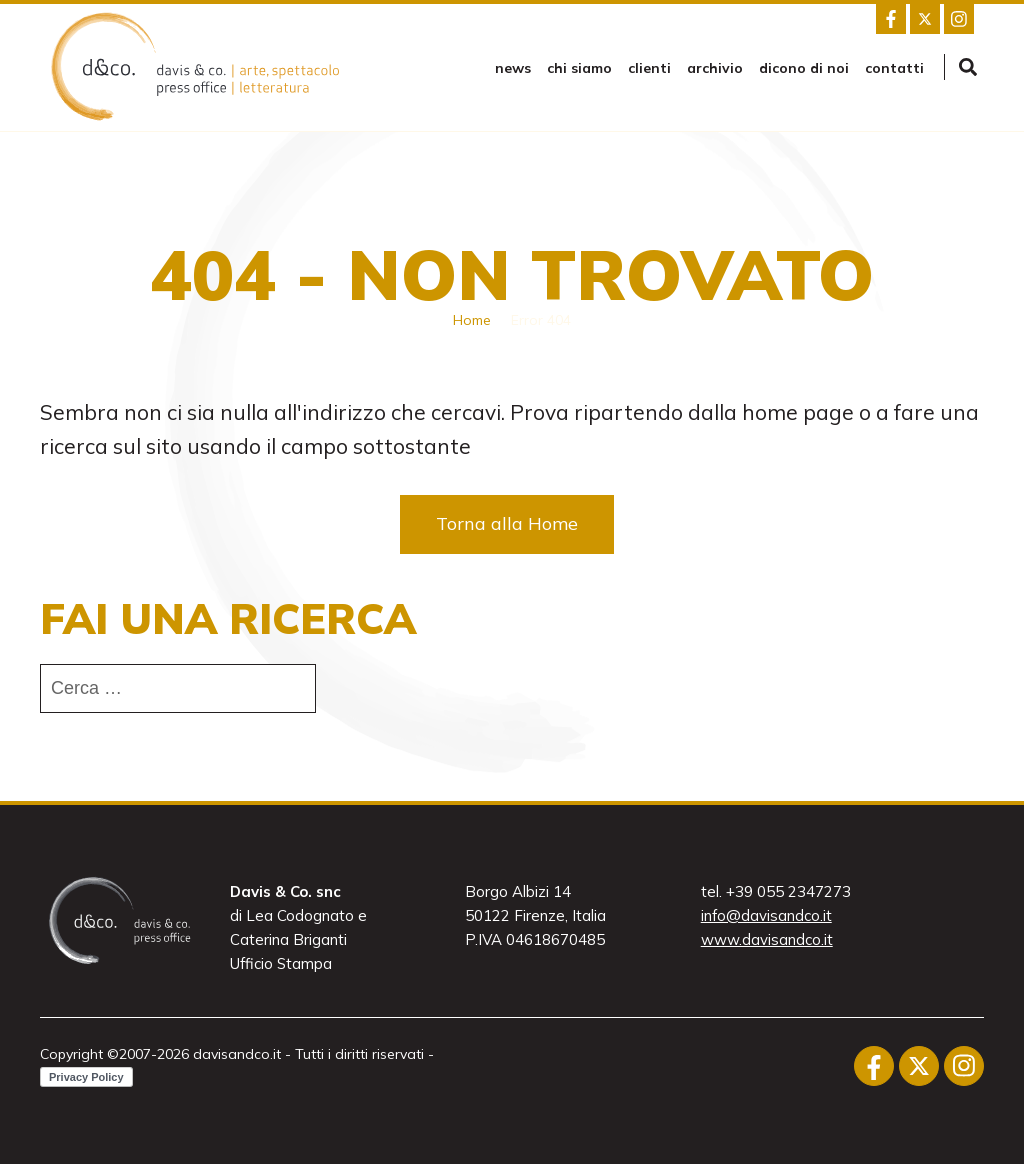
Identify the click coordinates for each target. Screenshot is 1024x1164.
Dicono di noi (804, 68)
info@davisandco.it (766, 915)
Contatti (894, 68)
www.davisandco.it (767, 939)
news (513, 68)
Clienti (649, 68)
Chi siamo (579, 68)
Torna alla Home (507, 523)
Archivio (715, 68)
